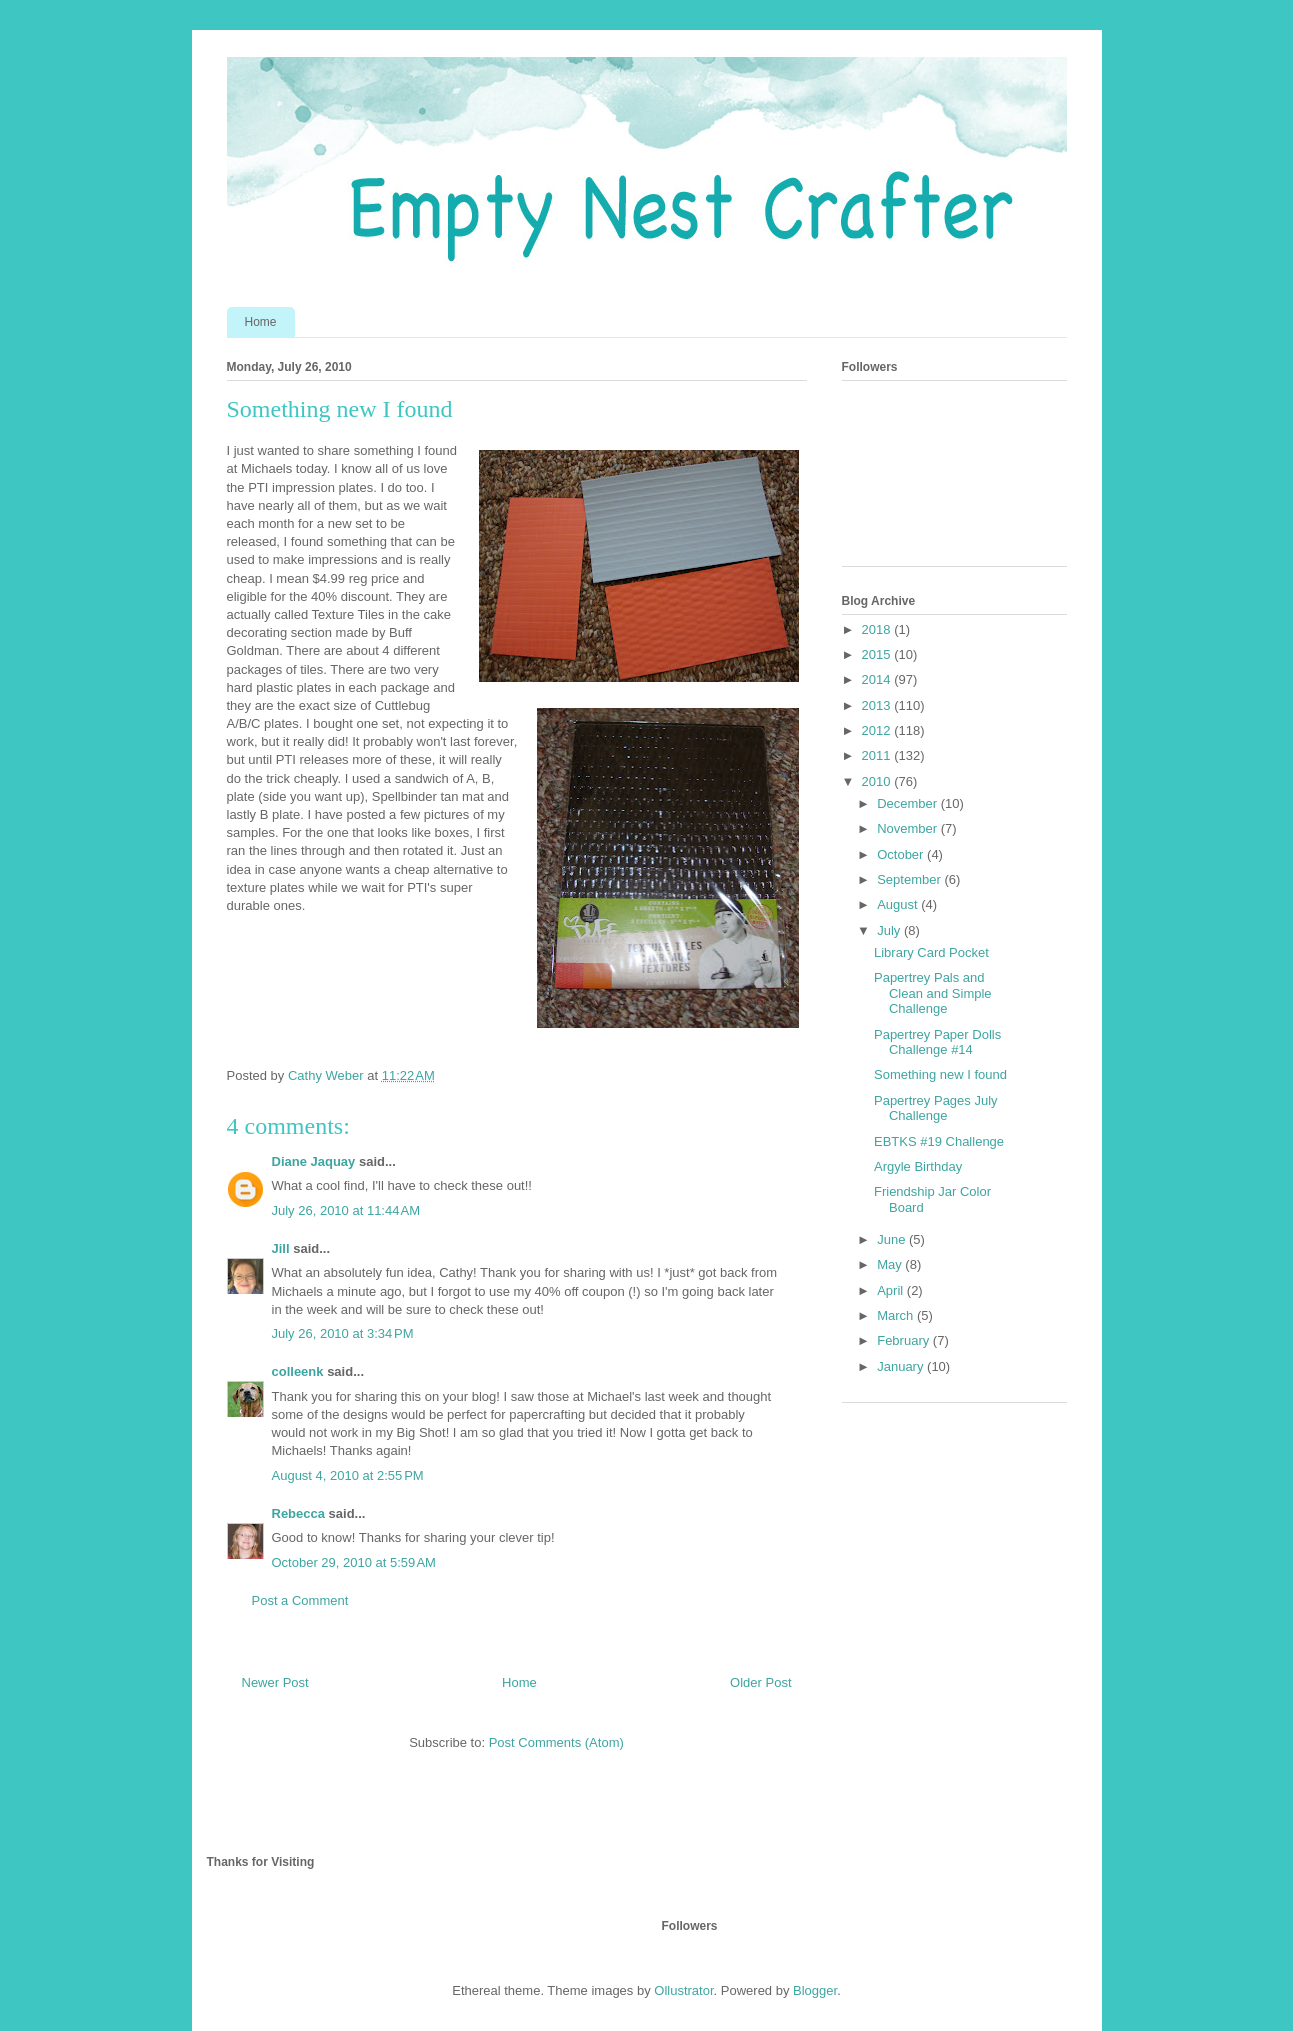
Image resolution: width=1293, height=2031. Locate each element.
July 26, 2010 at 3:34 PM (343, 1333)
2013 (878, 705)
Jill (281, 1248)
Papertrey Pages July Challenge (936, 1108)
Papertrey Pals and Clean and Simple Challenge (933, 993)
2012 (878, 730)
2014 (878, 679)
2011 (878, 755)
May (891, 1264)
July (890, 930)
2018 (878, 629)
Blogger (815, 1990)
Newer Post (275, 1682)
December (909, 803)
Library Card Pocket (931, 952)
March (897, 1315)
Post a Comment (300, 1600)
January (902, 1366)
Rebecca (298, 1513)
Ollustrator (683, 1990)
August (899, 904)
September (910, 879)
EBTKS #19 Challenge (939, 1141)
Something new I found (940, 1074)
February (905, 1340)
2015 (878, 654)
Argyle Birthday (918, 1166)
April (892, 1290)
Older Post (760, 1682)
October (902, 854)
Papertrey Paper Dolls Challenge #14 (937, 1042)
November (909, 828)
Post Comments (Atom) (556, 1742)
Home (261, 322)
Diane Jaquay (314, 1161)
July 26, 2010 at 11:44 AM (346, 1210)
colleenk (298, 1371)
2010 (878, 781)
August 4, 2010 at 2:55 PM (348, 1475)
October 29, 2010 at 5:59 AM (354, 1562)
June (893, 1239)
